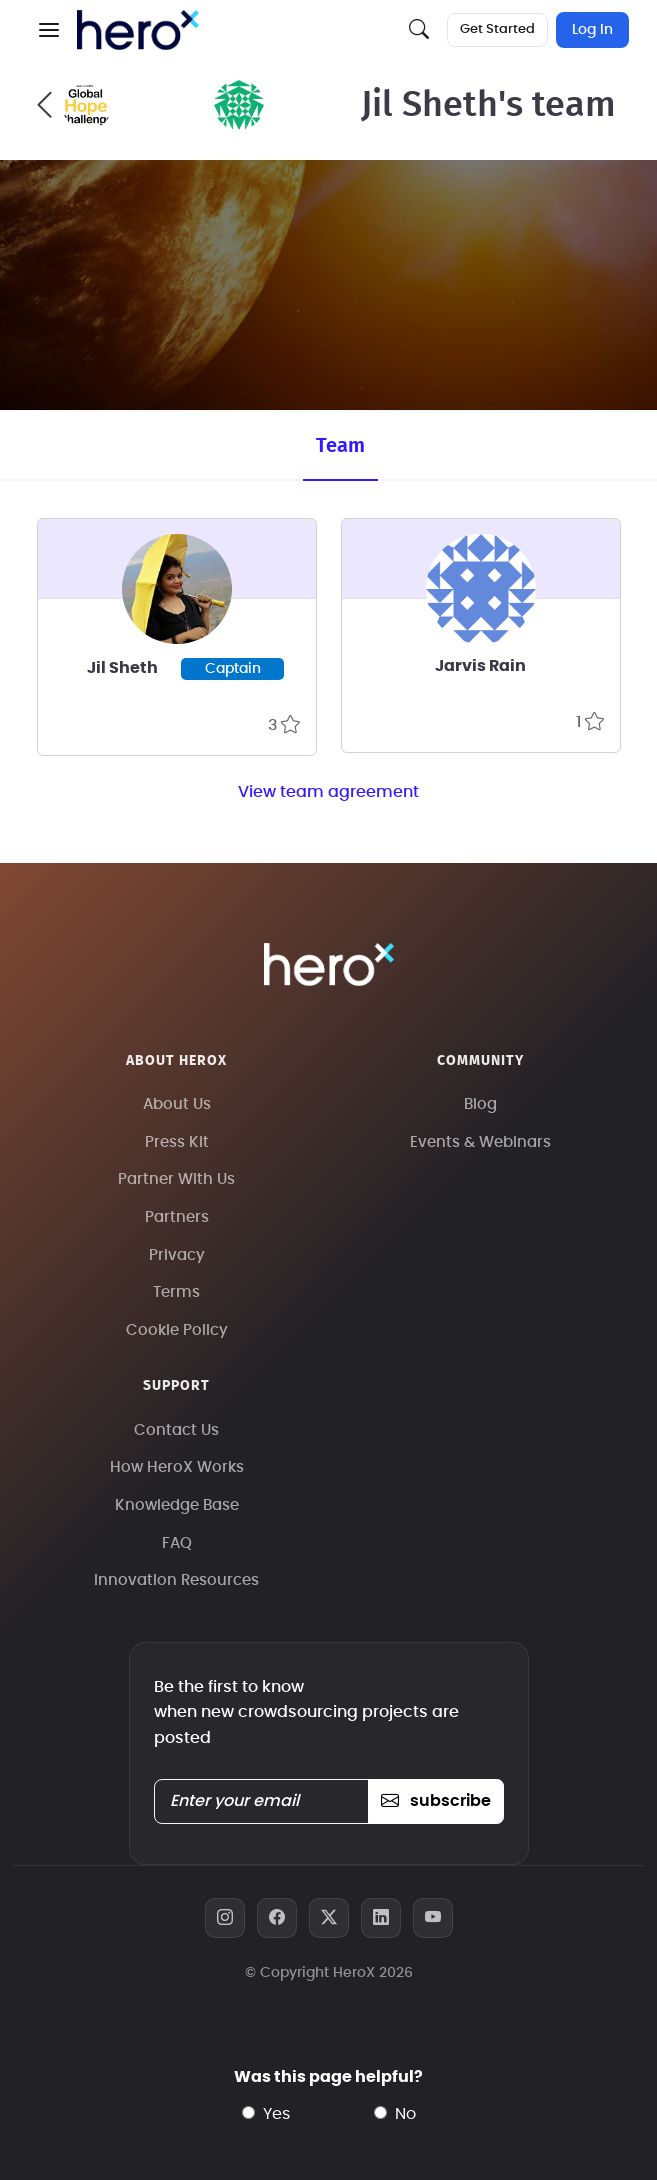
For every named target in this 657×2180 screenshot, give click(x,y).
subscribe (435, 1801)
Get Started (497, 29)
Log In (592, 30)
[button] (49, 30)
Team (340, 446)
